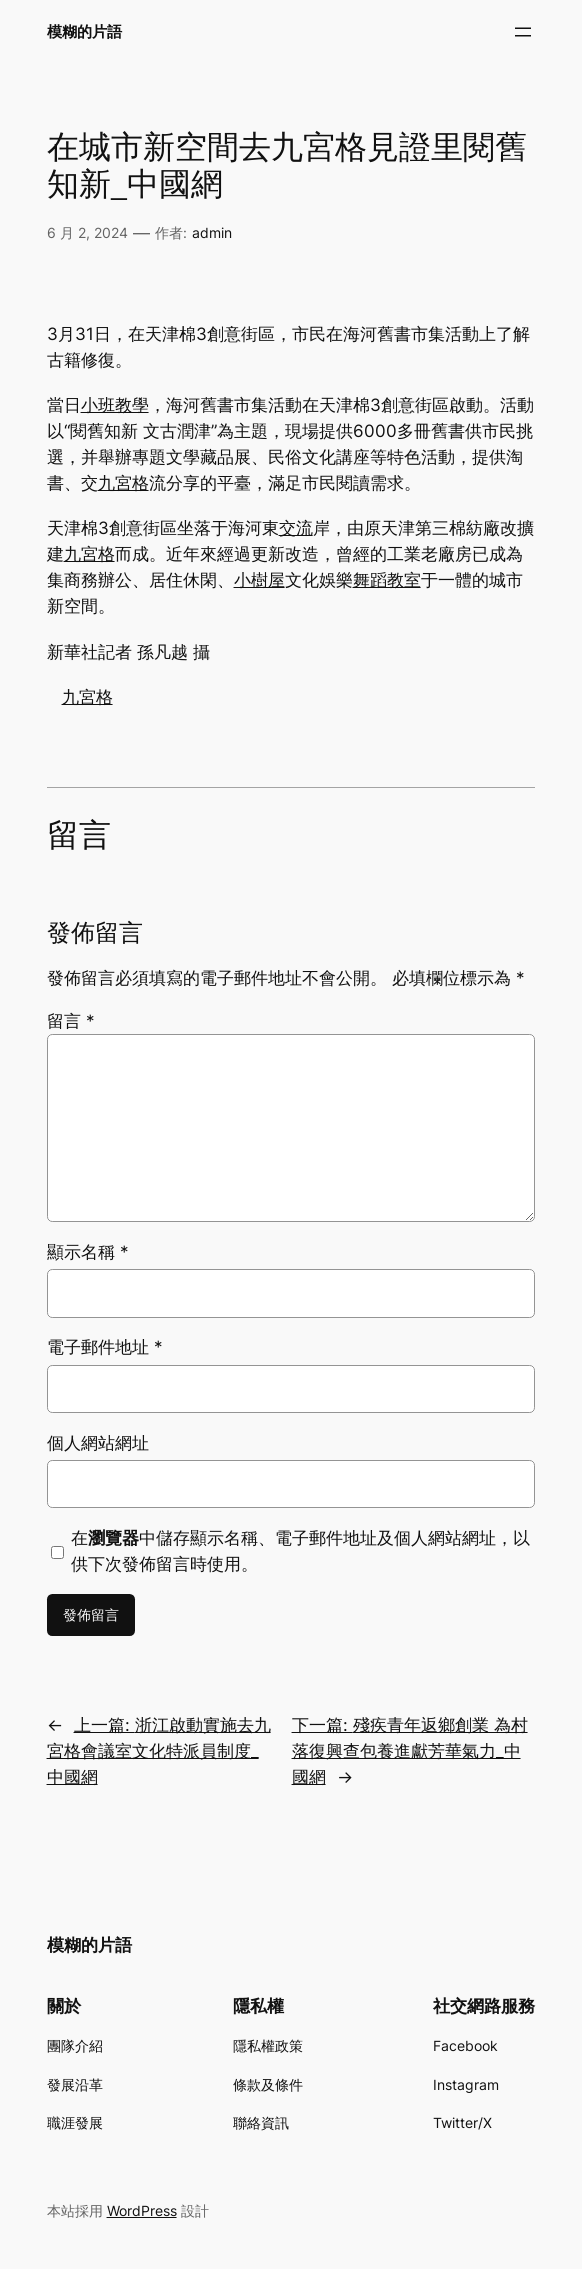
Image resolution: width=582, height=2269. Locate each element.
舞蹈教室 (387, 580)
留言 (71, 1021)
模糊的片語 (84, 31)
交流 (296, 528)
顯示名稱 (88, 1252)
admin (212, 232)
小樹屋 (259, 580)
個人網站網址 (98, 1443)
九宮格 (123, 483)
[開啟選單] (523, 32)
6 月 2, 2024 (87, 232)
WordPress (142, 2210)
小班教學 (115, 405)
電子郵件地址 (105, 1347)
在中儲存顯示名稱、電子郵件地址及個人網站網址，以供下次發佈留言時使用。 (300, 1551)
